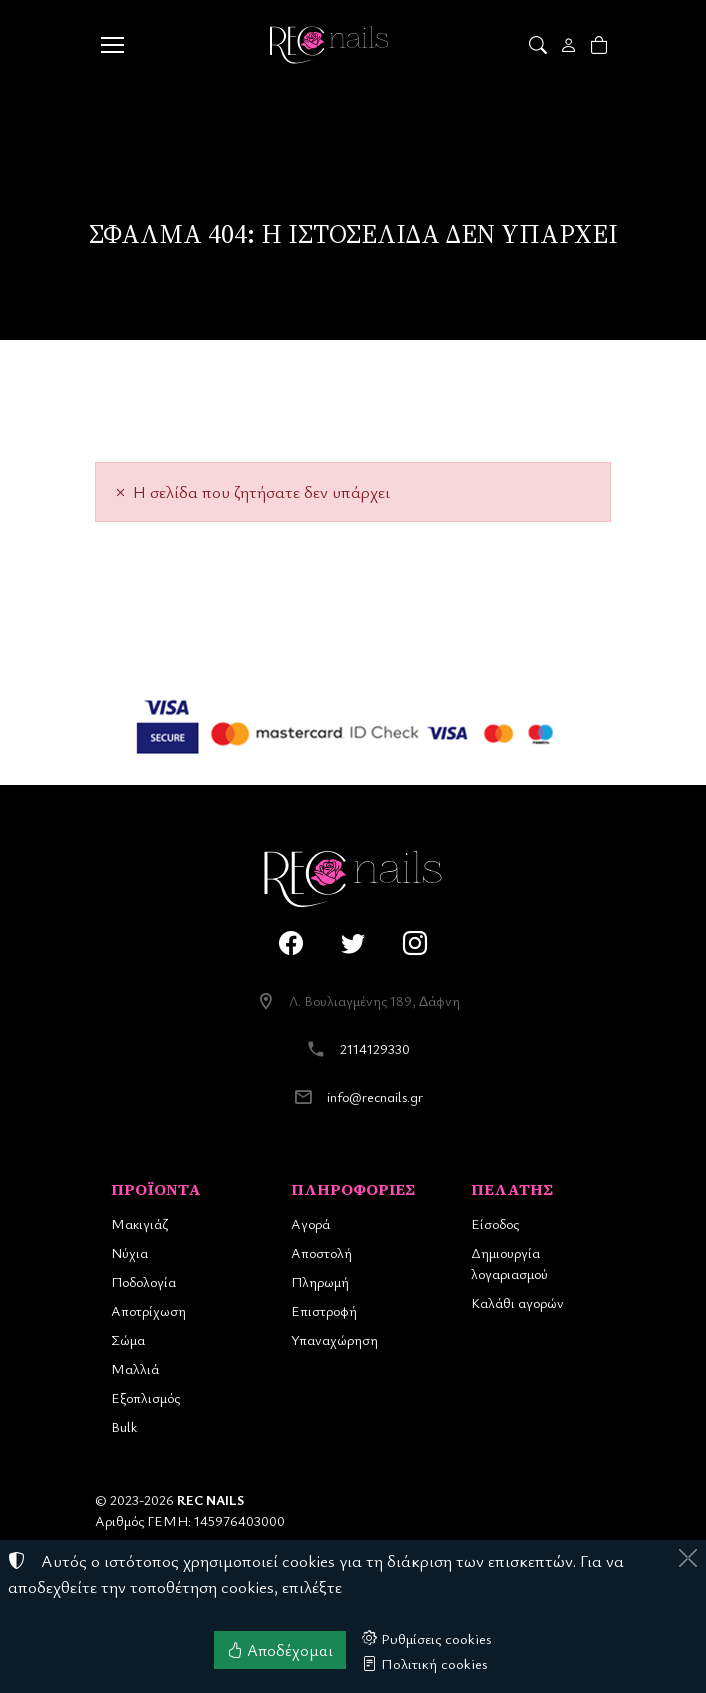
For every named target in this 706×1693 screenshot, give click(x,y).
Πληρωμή (320, 1281)
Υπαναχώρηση (334, 1339)
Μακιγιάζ (139, 1223)
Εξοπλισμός (145, 1397)
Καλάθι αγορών (517, 1302)
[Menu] (112, 45)
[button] (539, 45)
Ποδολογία (143, 1281)
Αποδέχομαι (280, 1650)
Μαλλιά (135, 1368)
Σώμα (128, 1339)
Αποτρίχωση (148, 1310)
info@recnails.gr (375, 1096)
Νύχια (129, 1252)
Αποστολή (321, 1252)
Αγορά (310, 1223)
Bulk (124, 1426)
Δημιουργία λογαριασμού (509, 1263)
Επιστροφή (324, 1310)
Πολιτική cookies (425, 1663)
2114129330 (375, 1048)
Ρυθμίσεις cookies (427, 1638)
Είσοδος (495, 1223)
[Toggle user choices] (570, 45)
